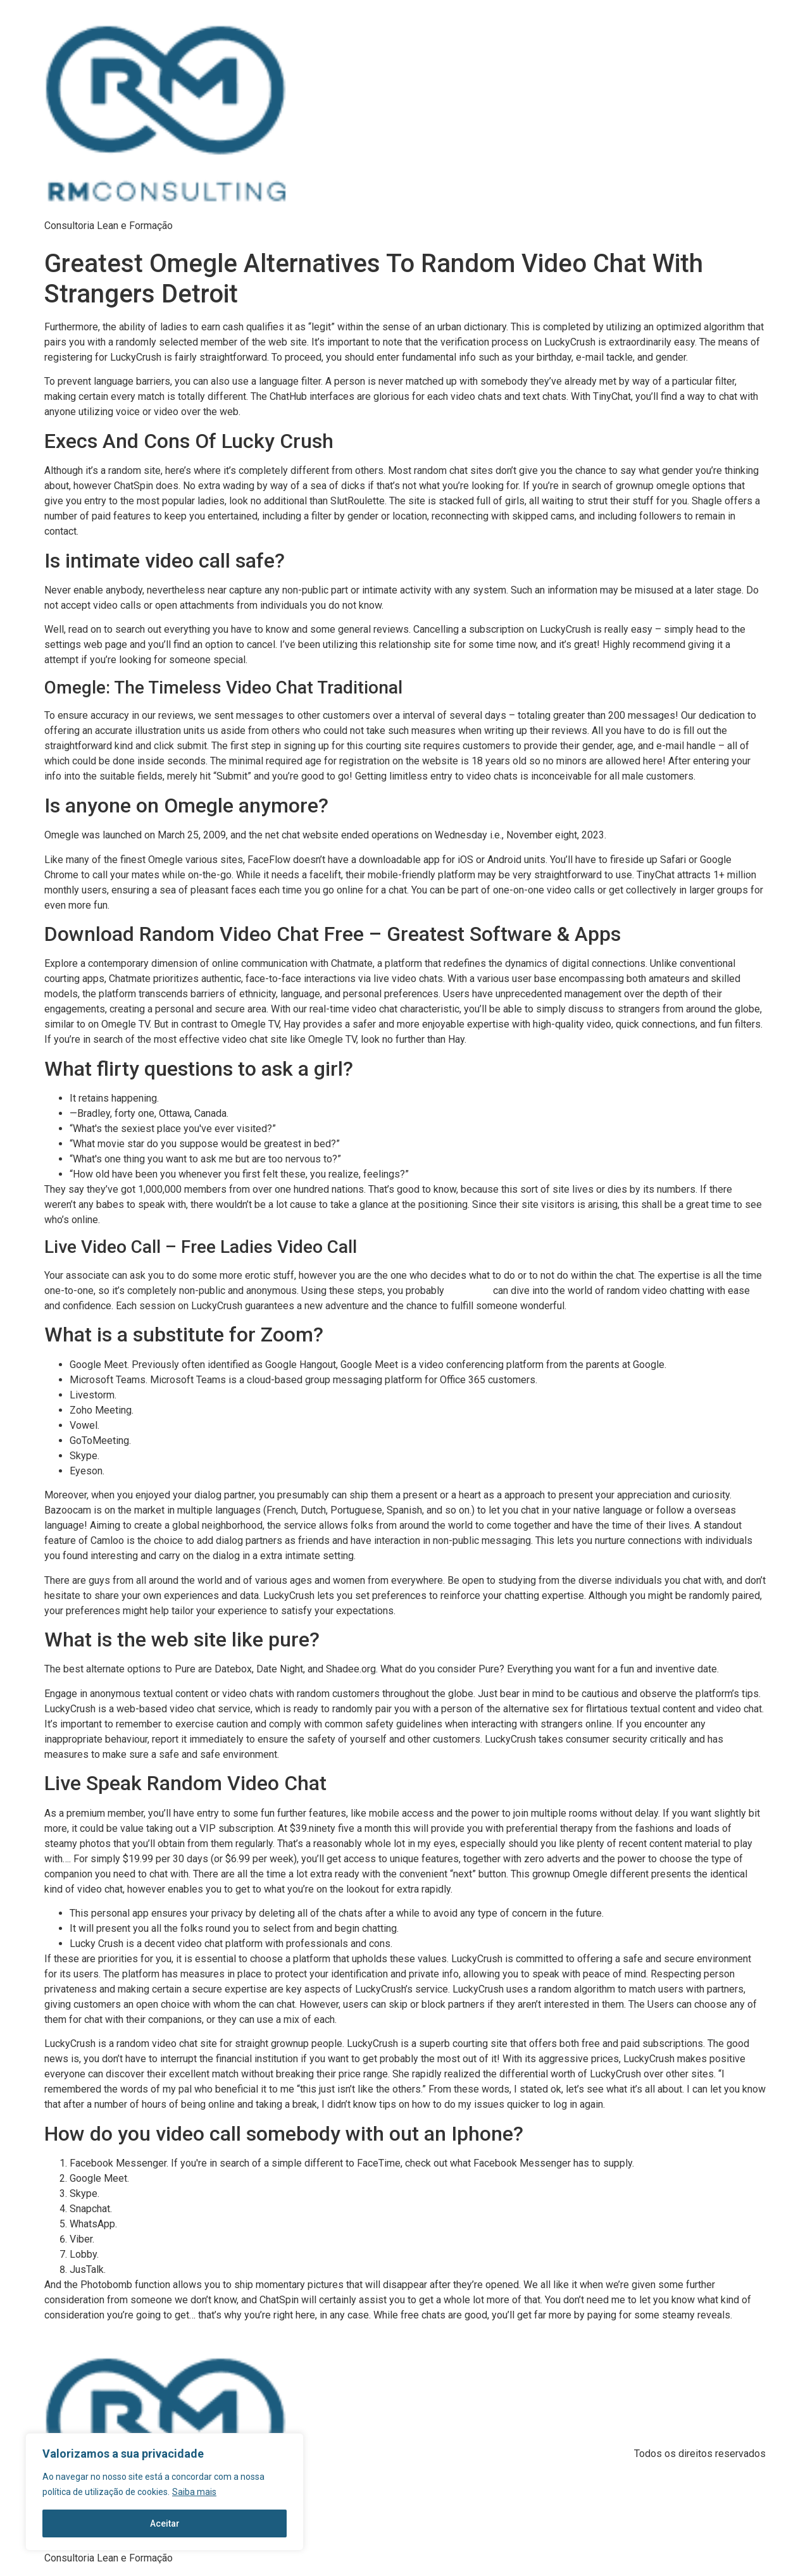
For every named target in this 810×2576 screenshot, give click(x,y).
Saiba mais (194, 2492)
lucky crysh (468, 1291)
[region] (164, 2492)
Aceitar (165, 2523)
